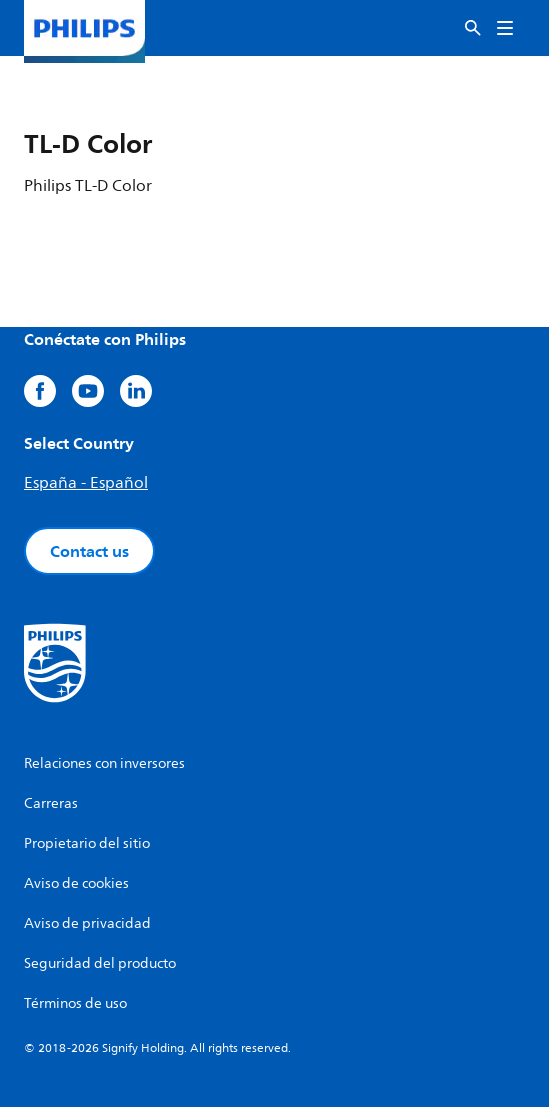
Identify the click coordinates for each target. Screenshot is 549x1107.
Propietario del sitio (87, 843)
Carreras (51, 803)
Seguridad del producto (100, 963)
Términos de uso (75, 1003)
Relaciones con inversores (104, 763)
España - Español (86, 483)
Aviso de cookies (76, 883)
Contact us (89, 551)
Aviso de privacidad (87, 923)
